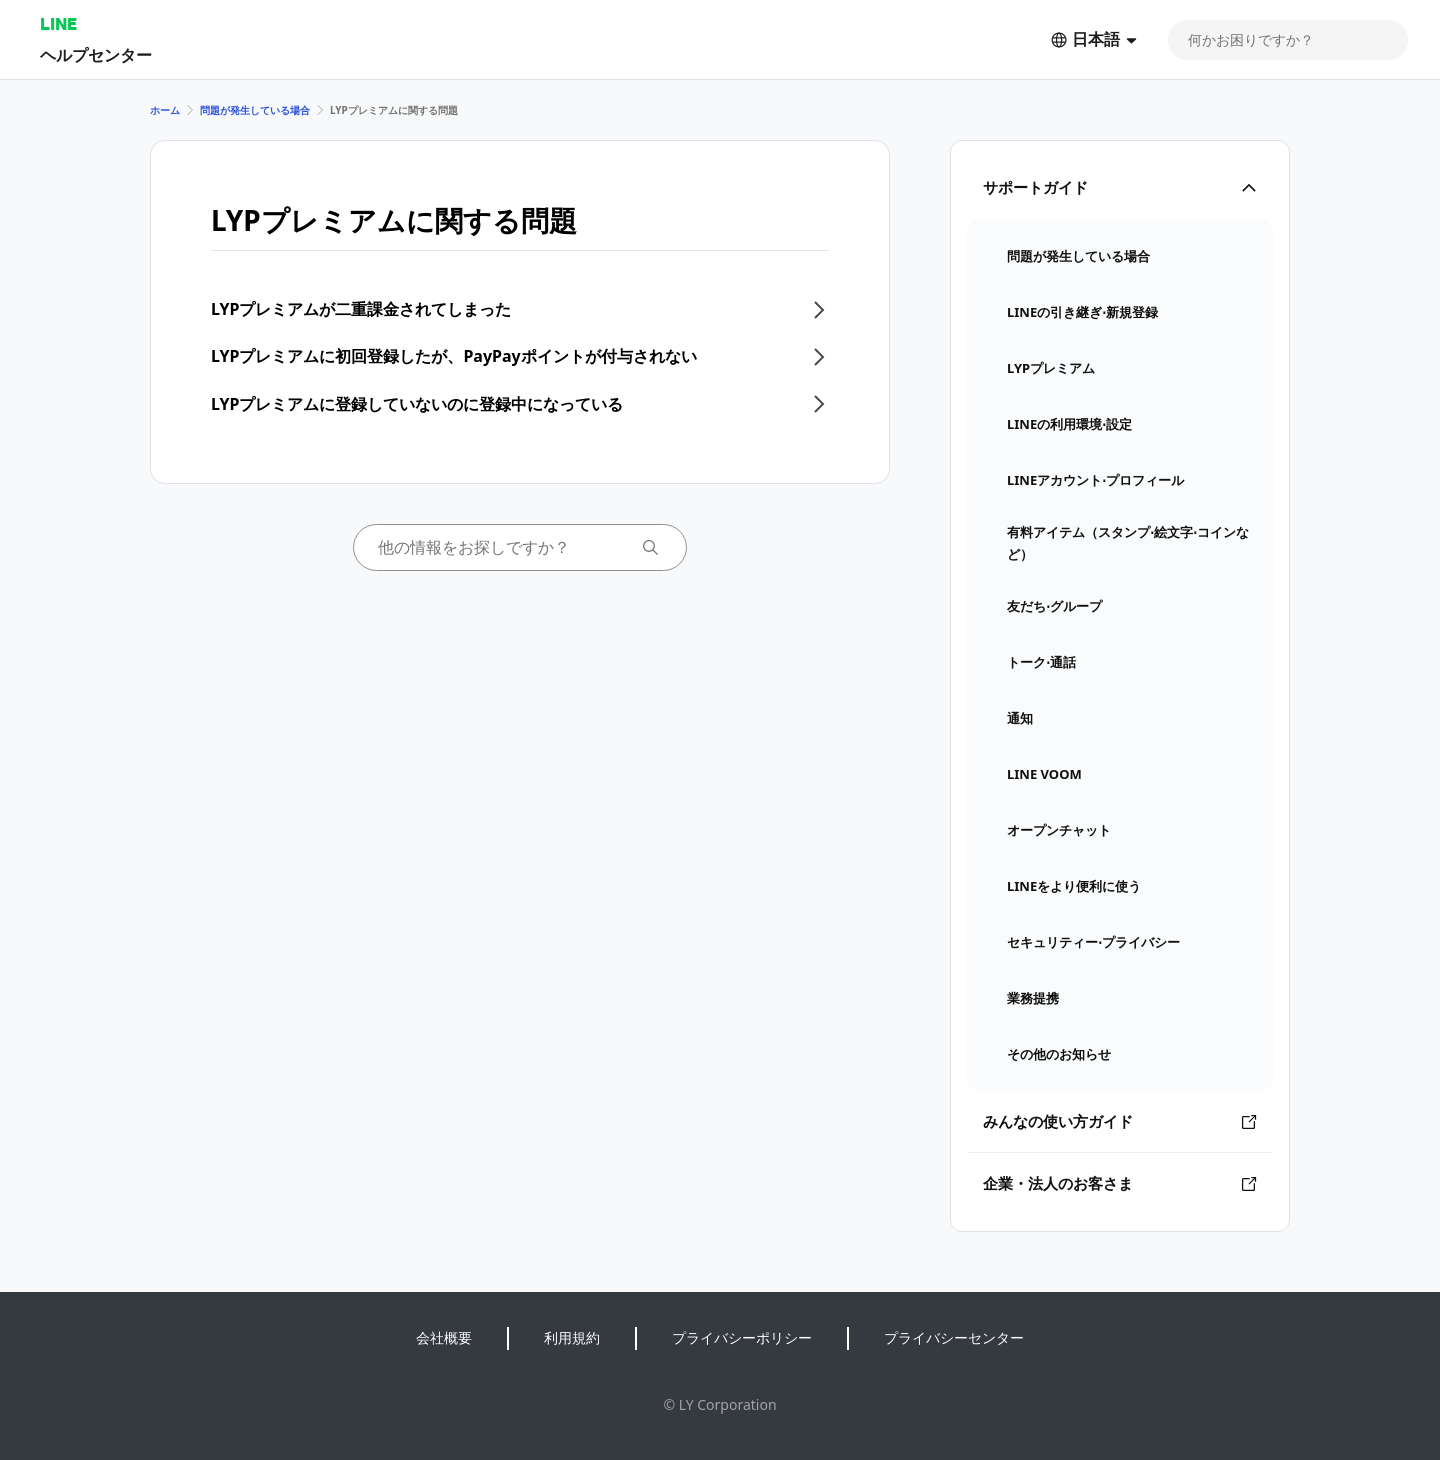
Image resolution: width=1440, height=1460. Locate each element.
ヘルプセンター (96, 54)
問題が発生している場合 (255, 110)
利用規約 (572, 1337)
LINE (58, 23)
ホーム (165, 110)
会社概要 (444, 1337)
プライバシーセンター (954, 1337)
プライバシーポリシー (742, 1337)
